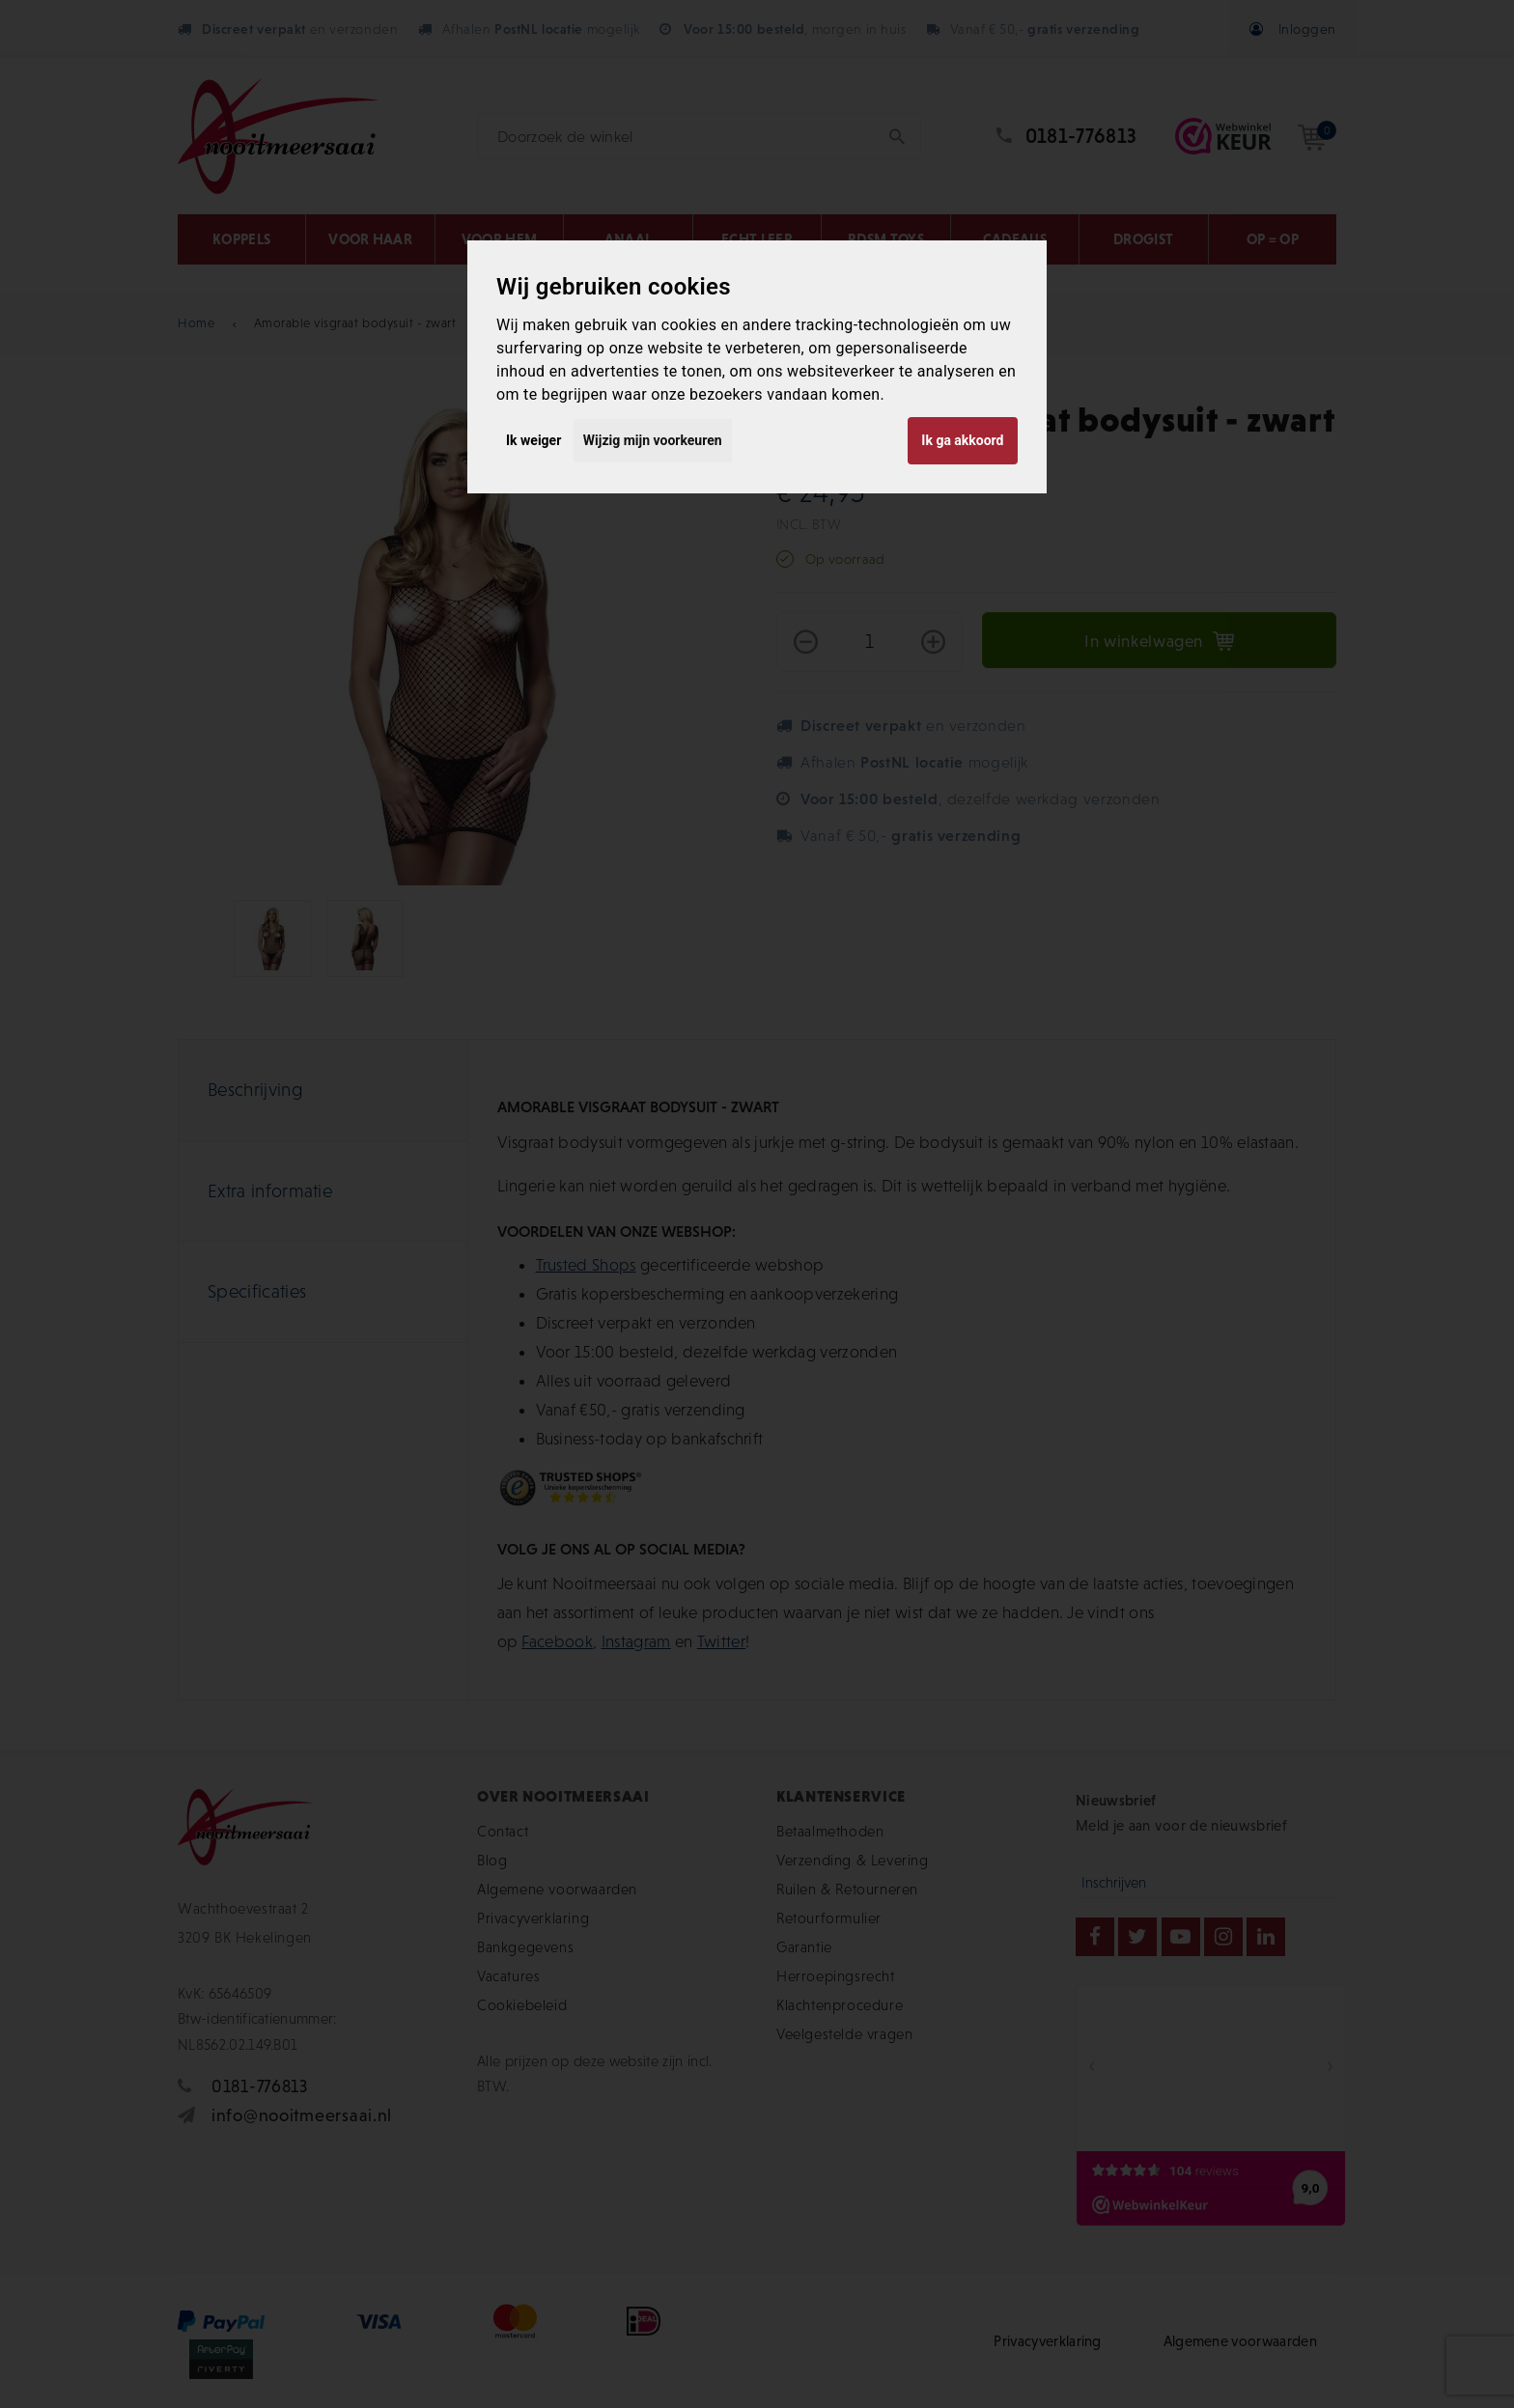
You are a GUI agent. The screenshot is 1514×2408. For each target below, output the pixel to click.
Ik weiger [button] (533, 440)
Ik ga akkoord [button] (962, 440)
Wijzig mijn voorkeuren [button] (652, 440)
